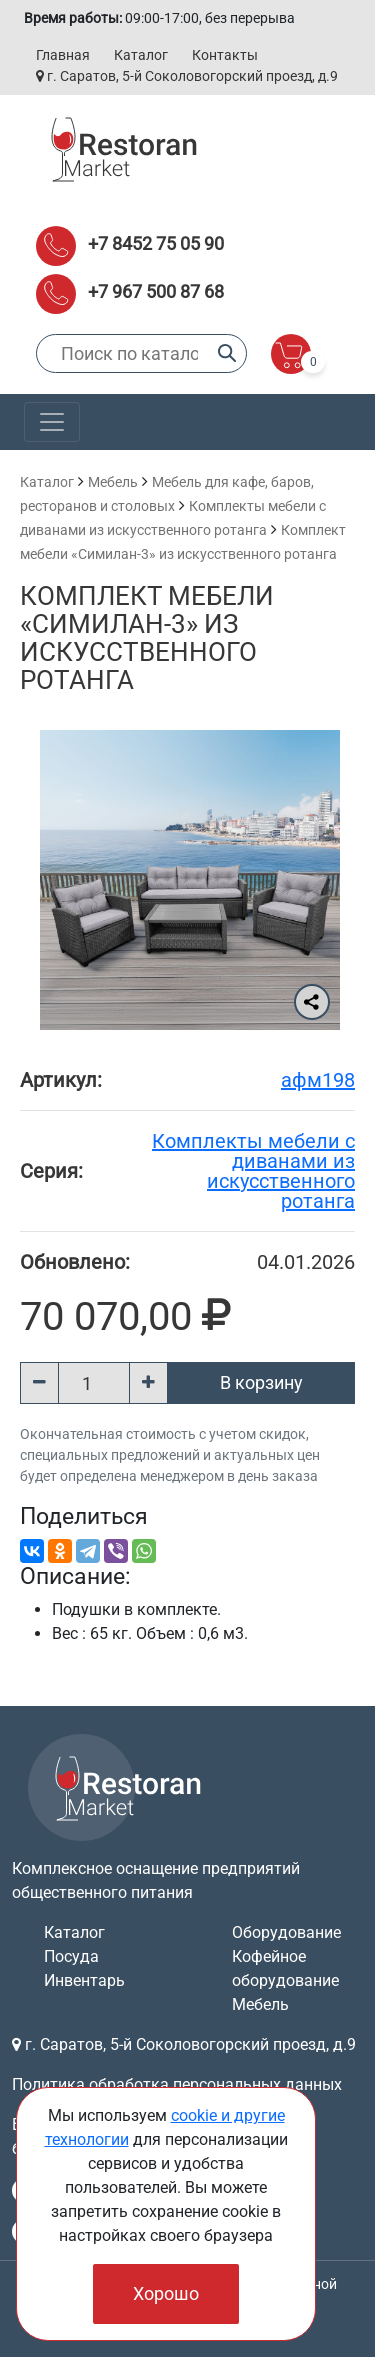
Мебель (113, 482)
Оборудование (286, 1932)
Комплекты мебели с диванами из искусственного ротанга (253, 1171)
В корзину (261, 1382)
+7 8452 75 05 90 (156, 243)
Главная (63, 55)
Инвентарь (84, 1980)
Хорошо (166, 2293)
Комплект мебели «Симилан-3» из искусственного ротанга (147, 638)
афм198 (318, 1080)
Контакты (225, 55)
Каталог (141, 55)
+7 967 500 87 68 (156, 291)
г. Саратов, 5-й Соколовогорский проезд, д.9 (187, 76)
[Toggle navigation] (52, 422)
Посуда (71, 1956)
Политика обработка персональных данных (177, 2084)
